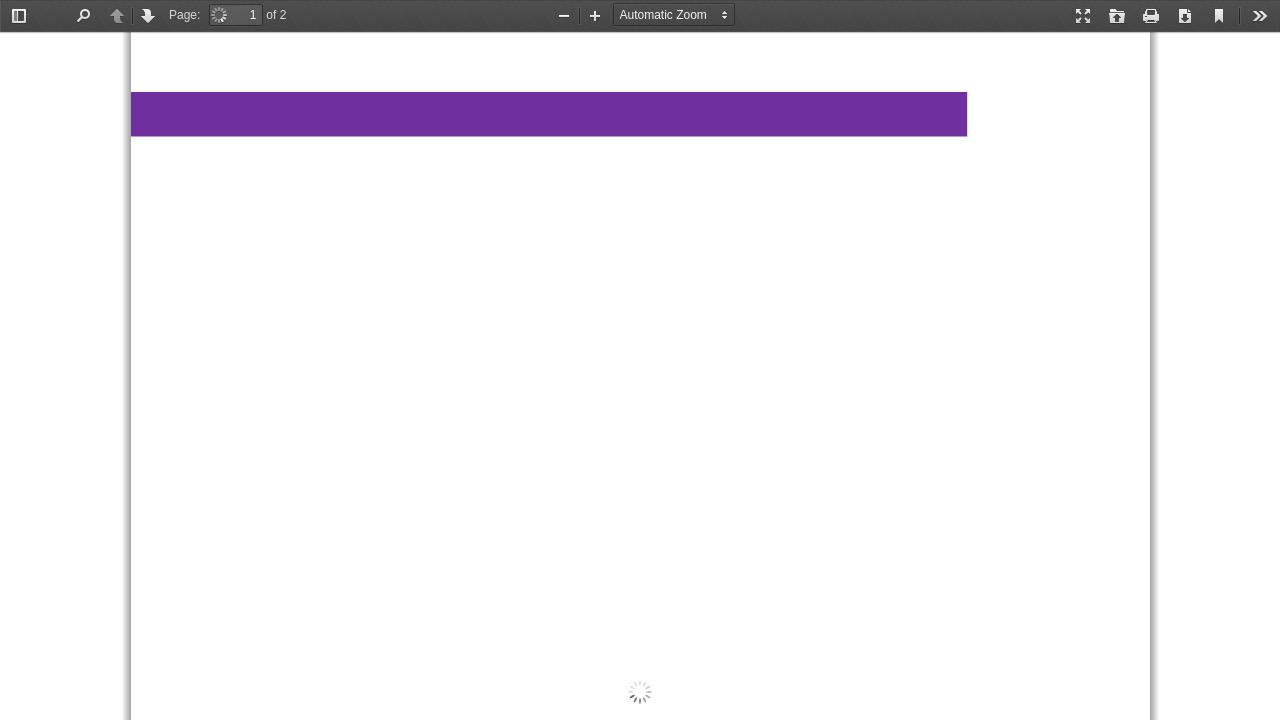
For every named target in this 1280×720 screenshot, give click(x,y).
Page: (184, 15)
